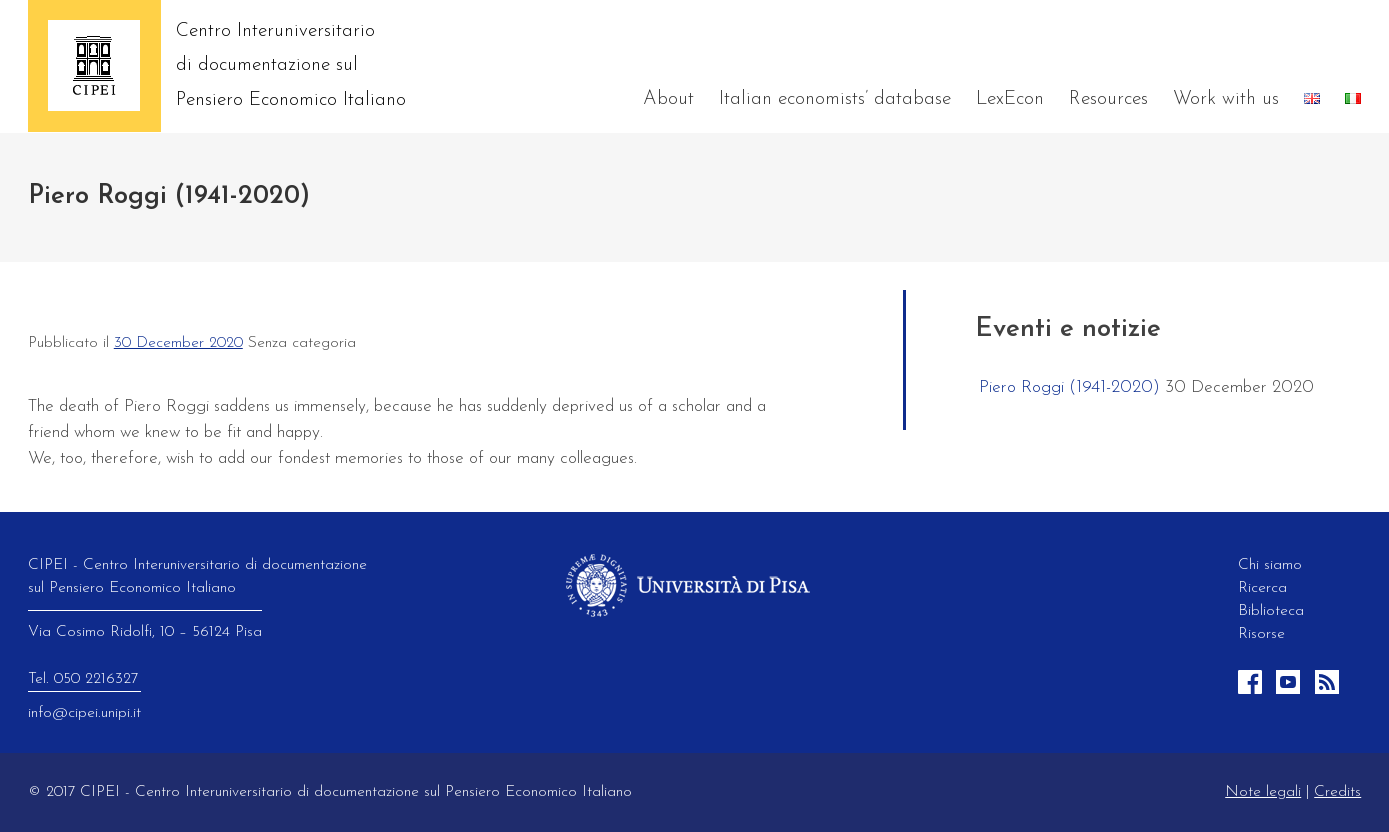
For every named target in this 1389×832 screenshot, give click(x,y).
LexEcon (1010, 99)
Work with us (1226, 99)
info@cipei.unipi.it (84, 713)
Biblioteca (1271, 611)
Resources (1108, 99)
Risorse (1261, 634)
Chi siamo (1270, 565)
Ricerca (1262, 588)
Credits (1337, 792)
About (668, 99)
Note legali (1263, 792)
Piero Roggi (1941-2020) (1069, 387)
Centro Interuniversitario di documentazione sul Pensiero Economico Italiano (291, 65)
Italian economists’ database (835, 99)
